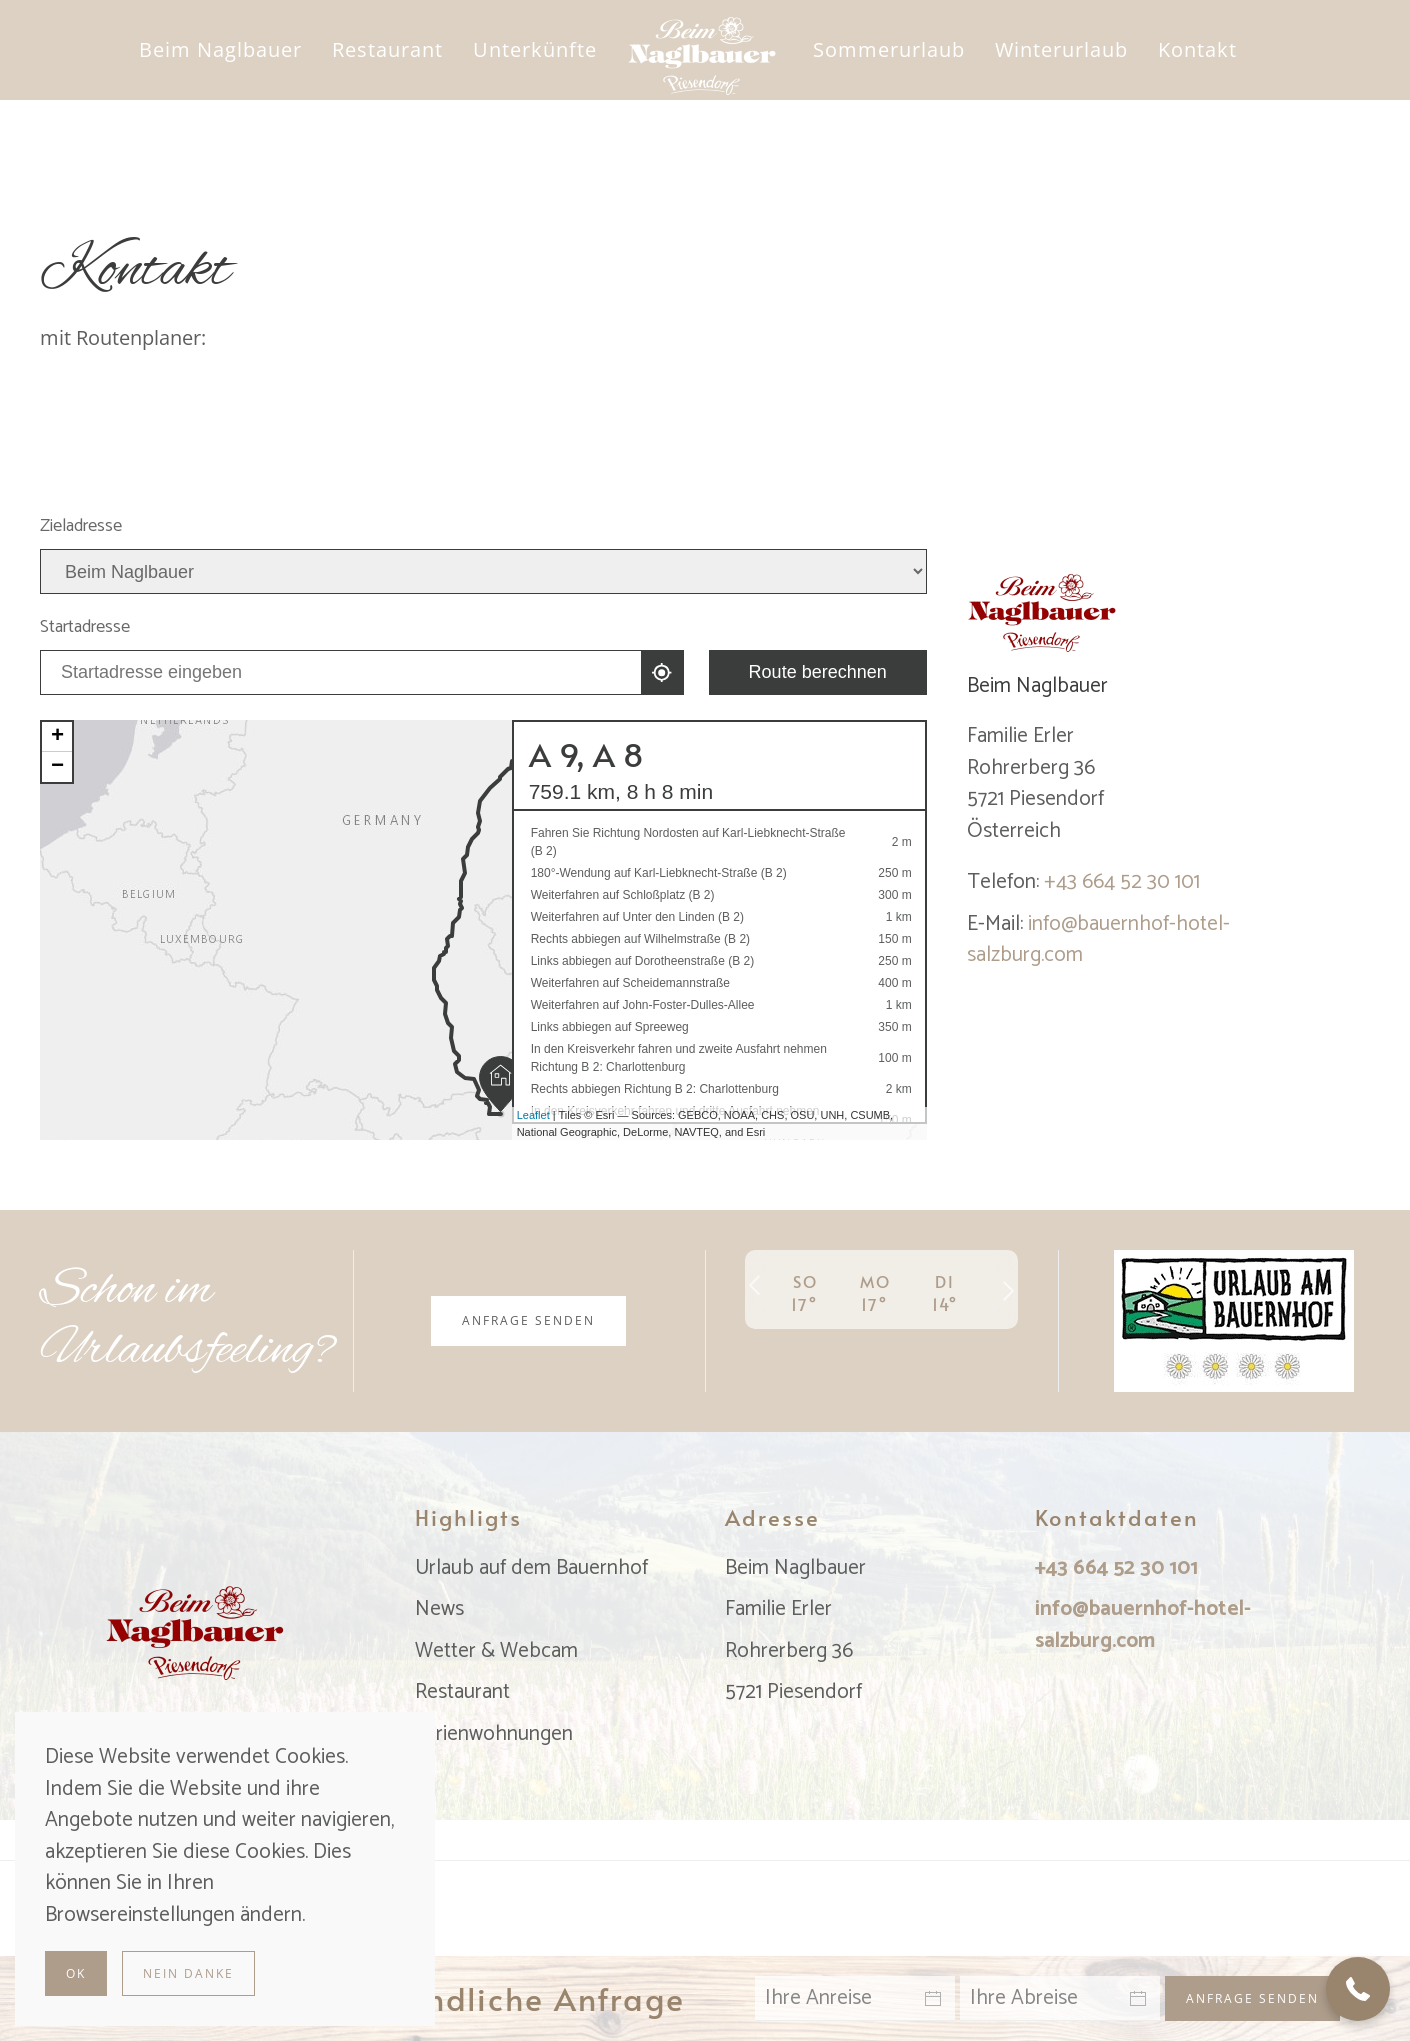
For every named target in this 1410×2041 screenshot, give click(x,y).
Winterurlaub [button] (1061, 49)
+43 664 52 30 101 (1122, 882)
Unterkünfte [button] (535, 49)
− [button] (57, 767)
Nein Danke (188, 1973)
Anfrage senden (528, 1320)
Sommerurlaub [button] (889, 49)
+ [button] (57, 737)
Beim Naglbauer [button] (220, 49)
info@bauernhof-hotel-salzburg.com (1098, 940)
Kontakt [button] (1197, 49)
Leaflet (533, 1115)
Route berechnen (818, 672)
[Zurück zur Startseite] (705, 50)
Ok (76, 1973)
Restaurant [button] (387, 49)
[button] (1358, 1989)
